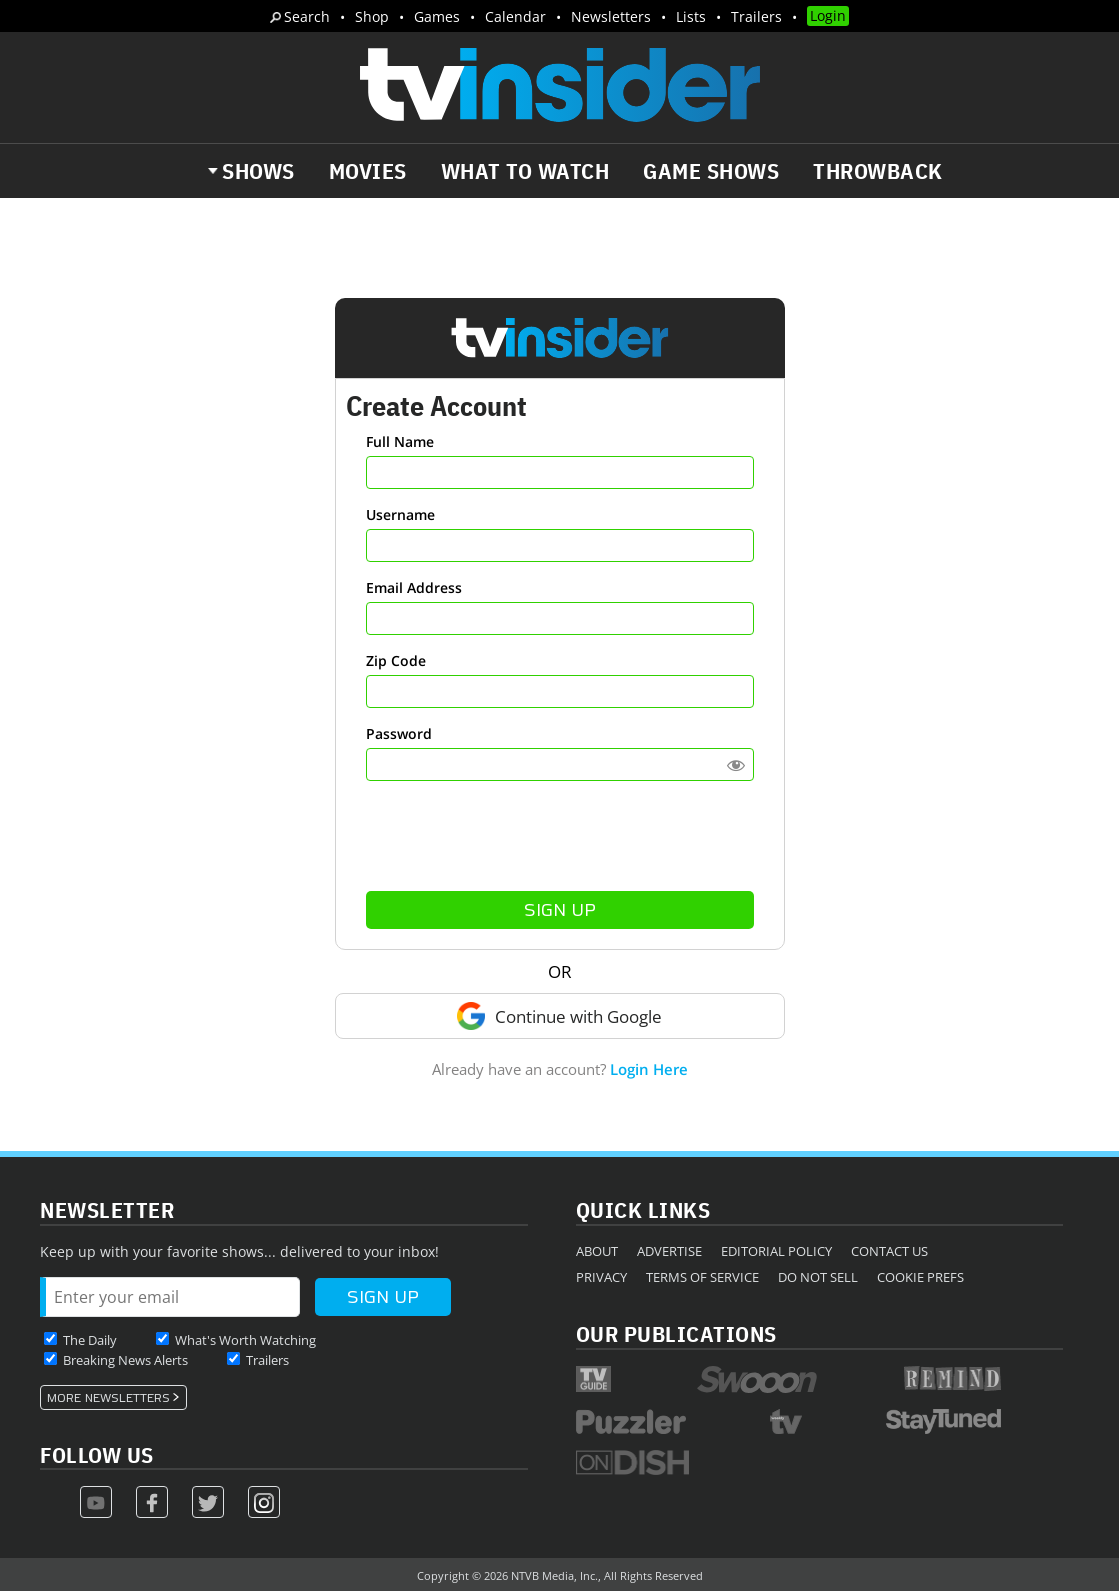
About (597, 1251)
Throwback (878, 171)
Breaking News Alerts (125, 1360)
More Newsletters (108, 1398)
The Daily (90, 1340)
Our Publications (676, 1333)
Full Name (400, 441)
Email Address (414, 587)
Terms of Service (702, 1277)
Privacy (601, 1277)
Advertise (669, 1251)
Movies (368, 171)
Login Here (649, 1069)
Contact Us (889, 1251)
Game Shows (711, 171)
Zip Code (396, 660)
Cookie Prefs (920, 1277)
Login (828, 15)
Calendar (515, 16)
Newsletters (611, 16)
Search (307, 16)
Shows (258, 171)
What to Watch (525, 171)
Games (437, 16)
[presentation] (560, 836)
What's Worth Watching (245, 1340)
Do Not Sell (818, 1277)
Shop (372, 16)
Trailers (756, 16)
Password (399, 733)
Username (400, 514)
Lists (691, 16)
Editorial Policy (776, 1251)
